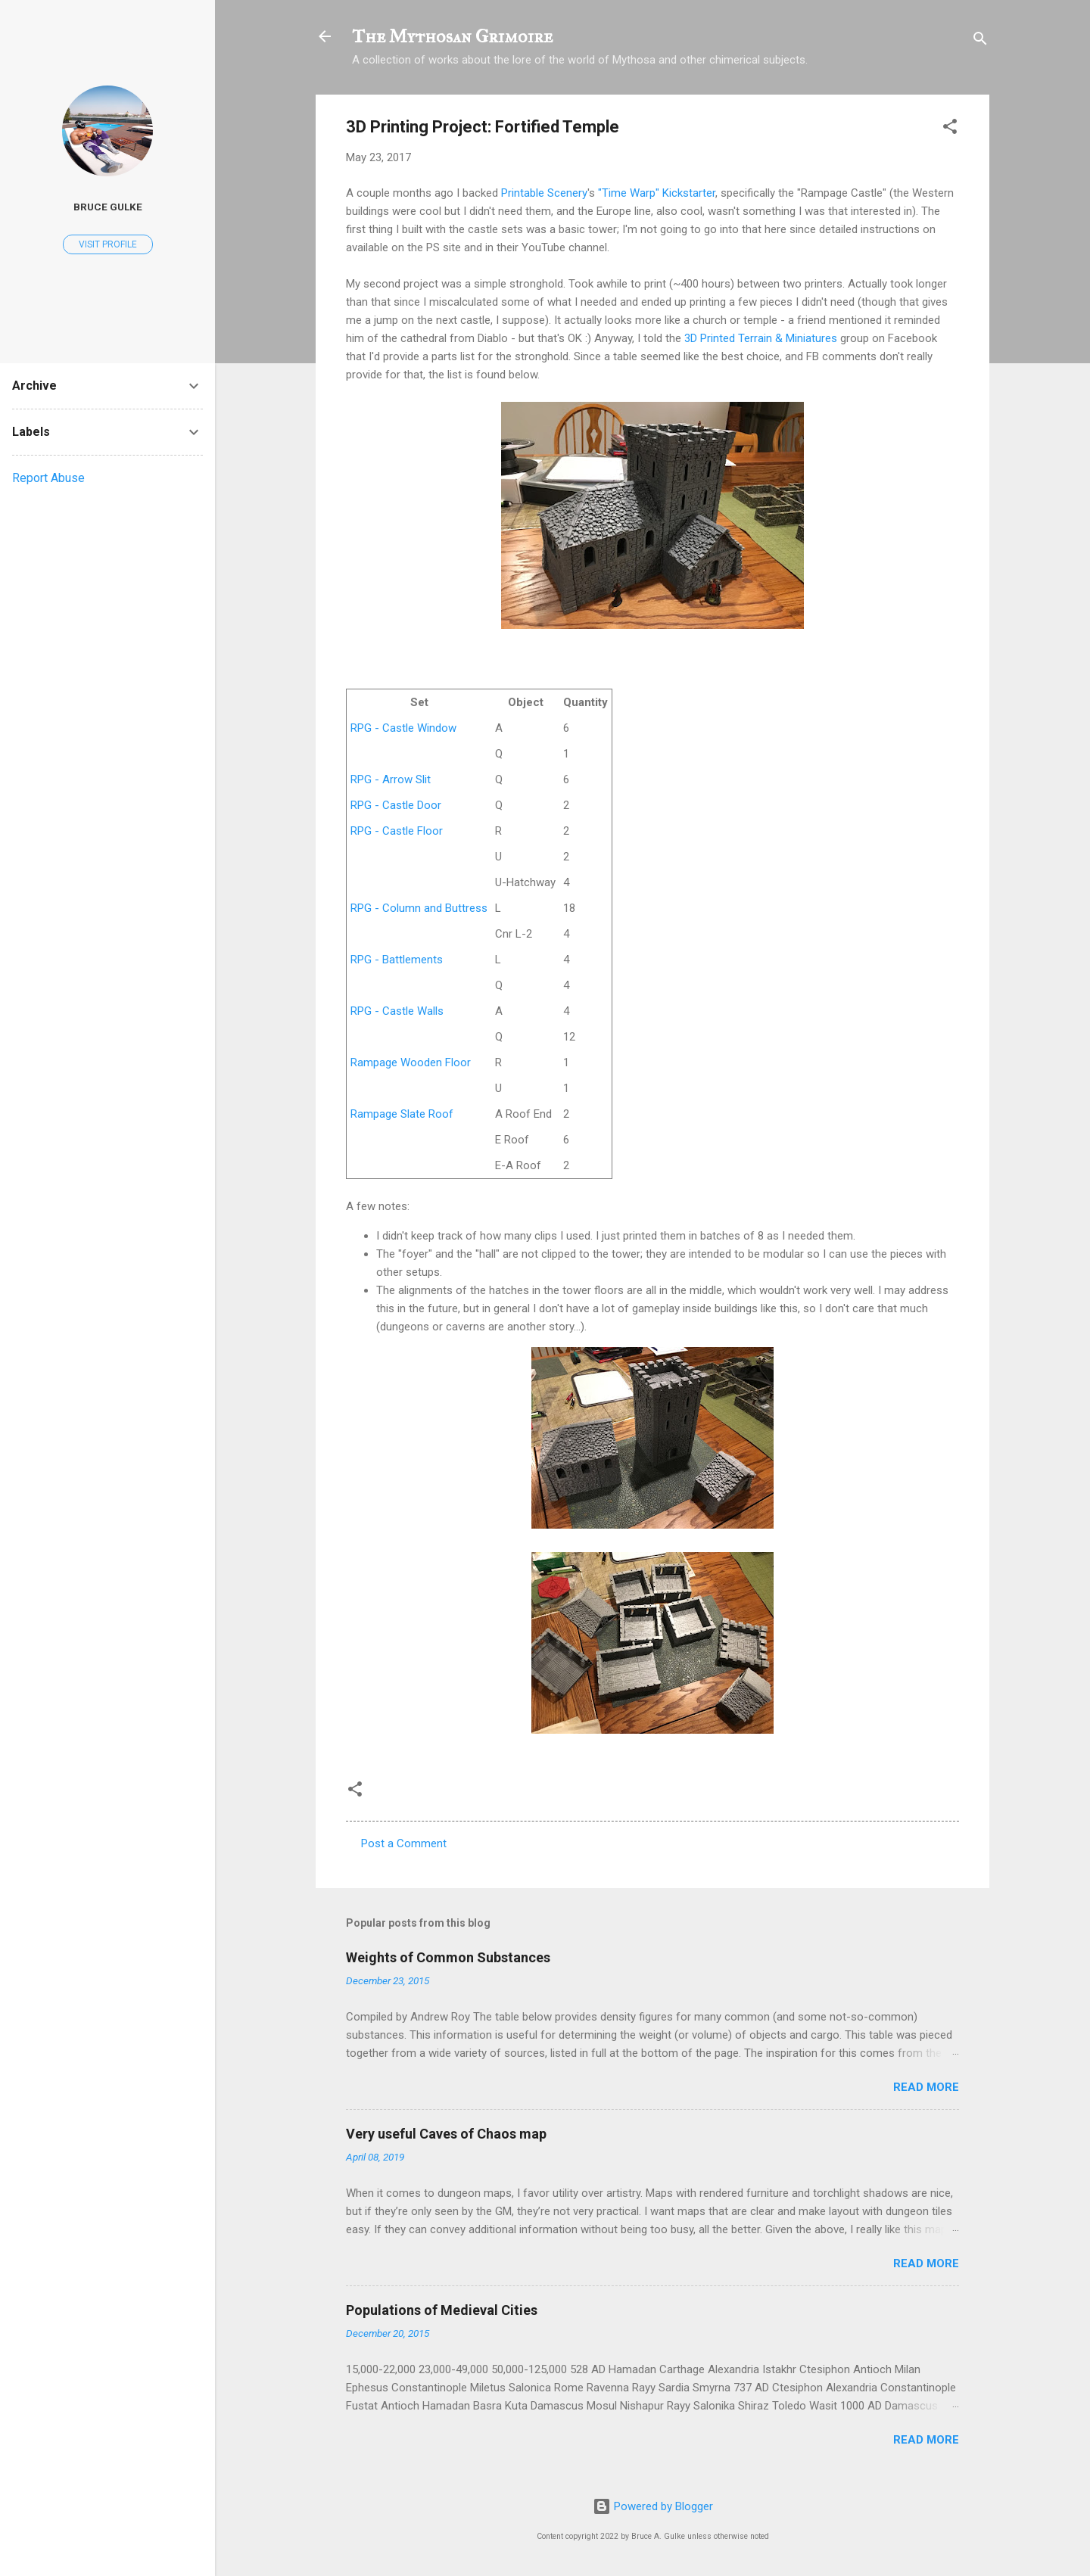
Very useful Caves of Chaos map (446, 2134)
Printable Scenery (544, 193)
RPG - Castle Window (403, 728)
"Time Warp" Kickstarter (656, 193)
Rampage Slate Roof (401, 1114)
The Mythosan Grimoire (452, 36)
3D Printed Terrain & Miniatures (760, 338)
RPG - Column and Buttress (418, 908)
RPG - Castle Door (395, 805)
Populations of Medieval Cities (441, 2310)
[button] (950, 129)
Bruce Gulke (107, 207)
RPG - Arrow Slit (390, 779)
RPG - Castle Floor (396, 831)
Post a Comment (404, 1843)
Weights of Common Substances (448, 1957)
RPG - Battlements (396, 959)
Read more (926, 2087)
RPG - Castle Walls (397, 1011)
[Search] (980, 41)
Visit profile (108, 244)
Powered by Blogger (653, 2506)
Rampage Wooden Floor (410, 1062)
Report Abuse (48, 478)
